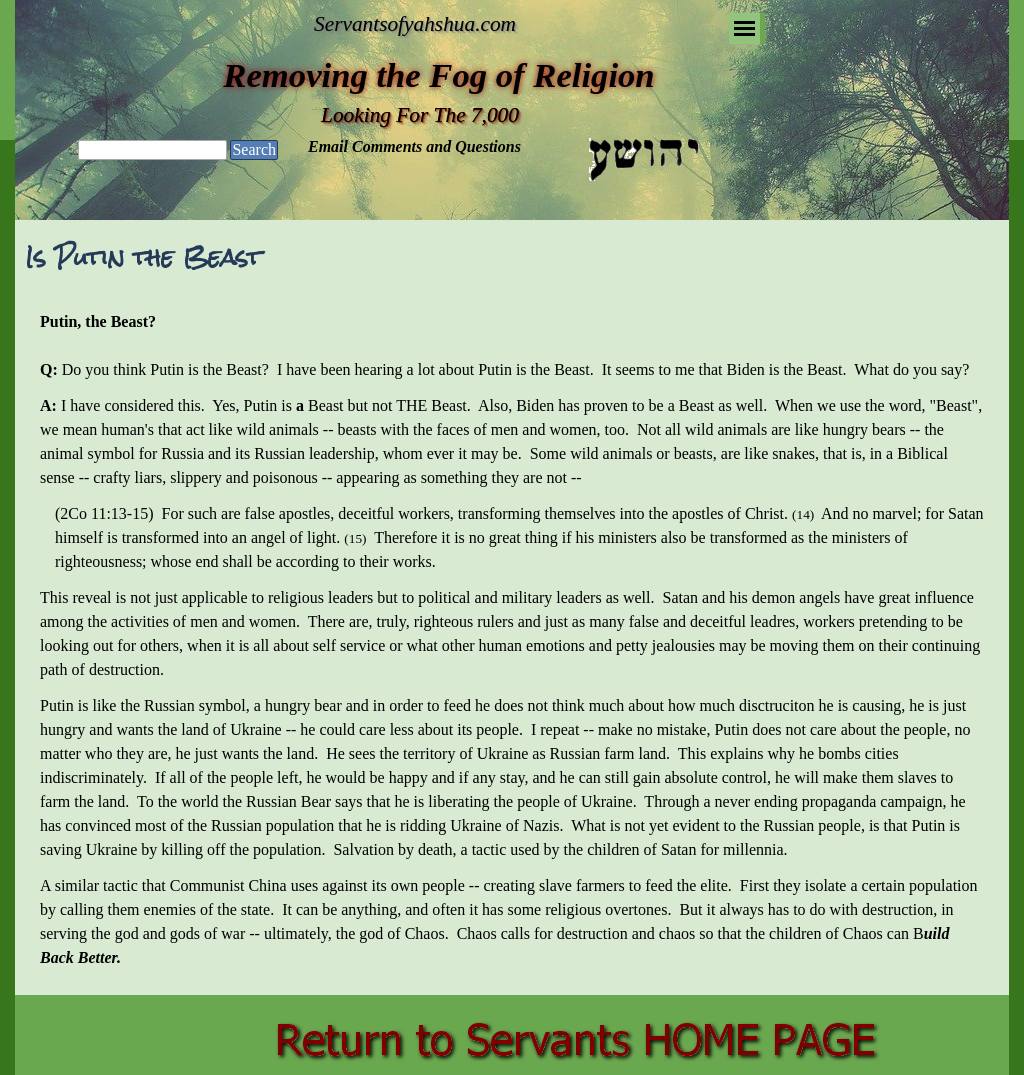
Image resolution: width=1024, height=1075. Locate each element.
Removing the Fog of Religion (438, 75)
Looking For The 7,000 (420, 115)
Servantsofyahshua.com (415, 24)
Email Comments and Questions (414, 146)
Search (254, 149)
